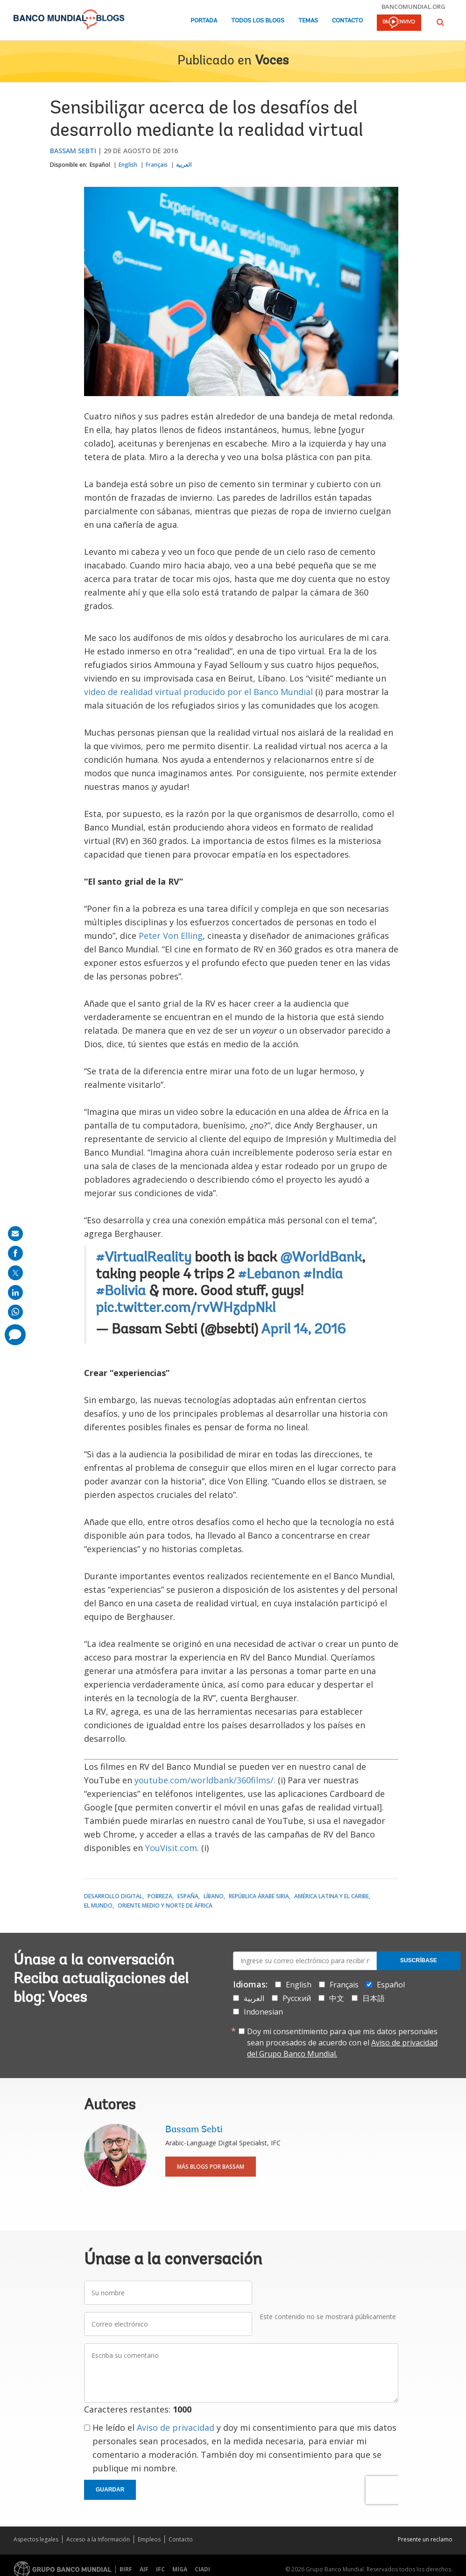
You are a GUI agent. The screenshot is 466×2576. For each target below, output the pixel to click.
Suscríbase (418, 1960)
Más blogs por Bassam (210, 2167)
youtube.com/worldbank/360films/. (204, 1780)
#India (323, 1275)
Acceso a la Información (98, 2539)
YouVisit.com (171, 1847)
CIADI (202, 2569)
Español (100, 165)
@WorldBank (321, 1258)
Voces (272, 61)
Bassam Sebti (73, 150)
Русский (296, 1998)
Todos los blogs (257, 21)
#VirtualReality (143, 1258)
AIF (144, 2569)
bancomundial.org (413, 6)
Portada (204, 21)
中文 (336, 1998)
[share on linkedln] (15, 1292)
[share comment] (15, 1334)
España (187, 1896)
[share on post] (15, 1272)
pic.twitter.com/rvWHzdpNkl (185, 1309)
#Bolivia (121, 1292)
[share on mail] (15, 1233)
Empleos (149, 2539)
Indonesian (263, 2012)
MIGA (179, 2569)
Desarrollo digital (113, 1896)
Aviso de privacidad (175, 2427)
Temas (308, 21)
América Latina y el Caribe (331, 1896)
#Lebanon (269, 1275)
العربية (183, 165)
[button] (440, 22)
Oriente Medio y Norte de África (165, 1905)
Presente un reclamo (425, 2539)
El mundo (98, 1905)
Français (157, 165)
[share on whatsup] (15, 1312)
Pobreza (160, 1896)
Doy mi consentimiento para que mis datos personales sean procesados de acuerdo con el (342, 2042)
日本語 (373, 1998)
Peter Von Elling (171, 935)
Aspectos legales (36, 2539)
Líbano (214, 1896)
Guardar (110, 2489)
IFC (160, 2569)
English (128, 165)
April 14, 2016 (303, 1330)
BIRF (126, 2569)
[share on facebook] (15, 1253)
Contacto (347, 21)
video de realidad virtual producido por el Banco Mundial (198, 691)
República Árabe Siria (259, 1896)
